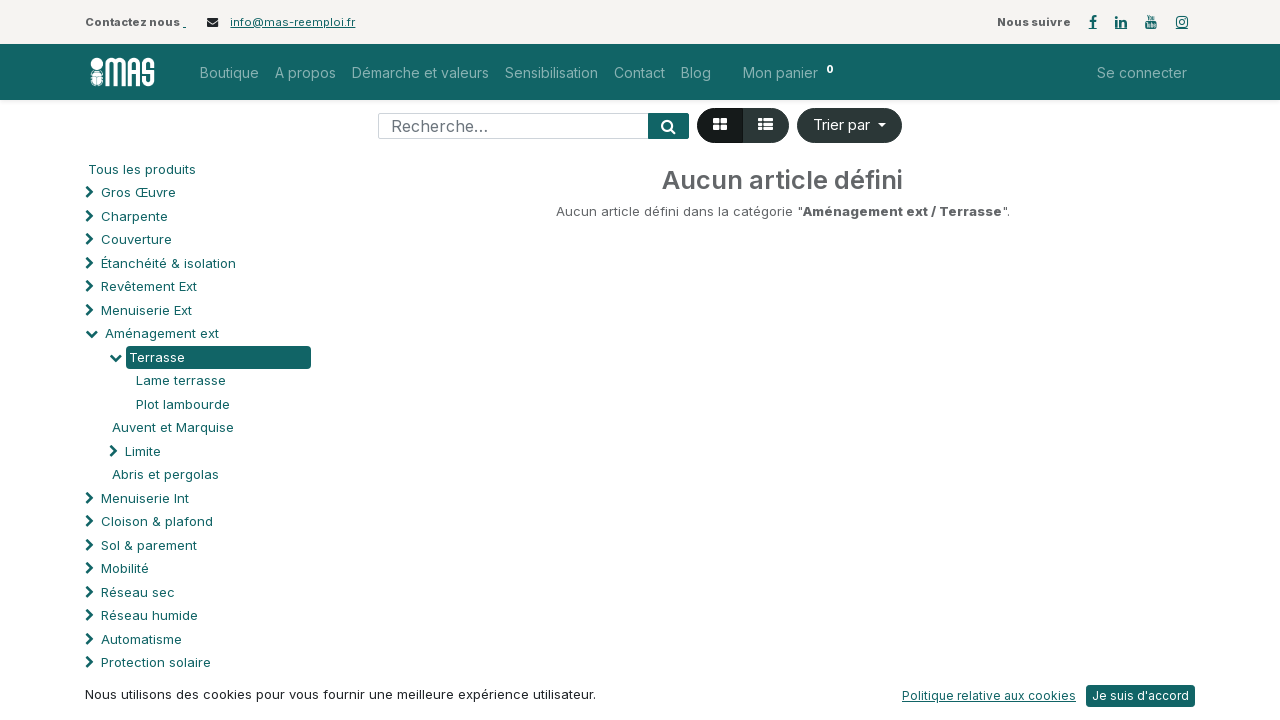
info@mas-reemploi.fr (292, 22)
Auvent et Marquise (173, 427)
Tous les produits (142, 169)
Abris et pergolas (165, 474)
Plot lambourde (183, 404)
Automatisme (141, 639)
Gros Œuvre (138, 192)
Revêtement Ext (149, 286)
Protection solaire (156, 662)
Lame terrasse (181, 380)
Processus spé (147, 686)
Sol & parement (151, 545)
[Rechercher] (668, 126)
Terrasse (157, 357)
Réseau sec (138, 592)
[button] (849, 125)
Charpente (134, 216)
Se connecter (1142, 72)
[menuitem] (229, 72)
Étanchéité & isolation (168, 263)
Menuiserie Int (145, 498)
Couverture (136, 239)
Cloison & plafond (157, 521)
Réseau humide (149, 615)
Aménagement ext (162, 333)
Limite (143, 451)
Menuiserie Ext (146, 310)
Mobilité (125, 568)
